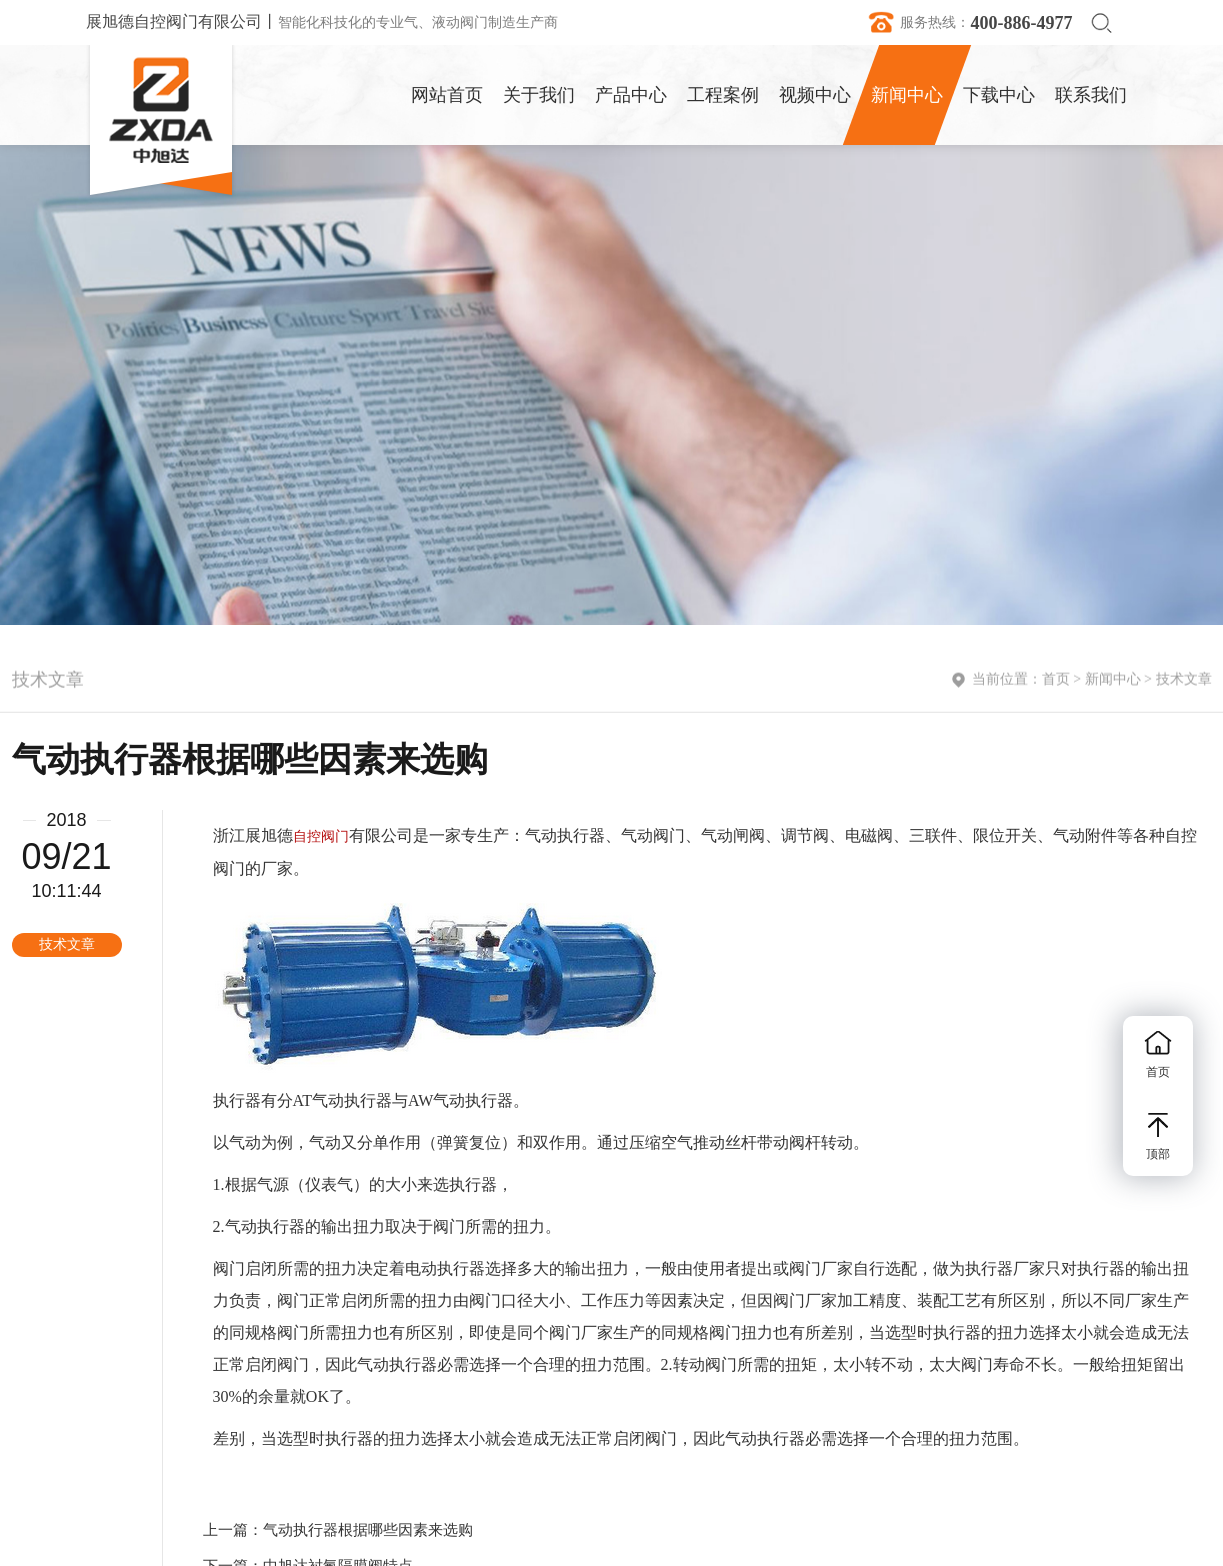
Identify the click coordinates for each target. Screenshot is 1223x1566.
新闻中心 (1113, 681)
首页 (1056, 681)
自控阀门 (321, 836)
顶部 (1158, 1137)
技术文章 (1184, 681)
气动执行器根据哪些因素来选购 (368, 1530)
